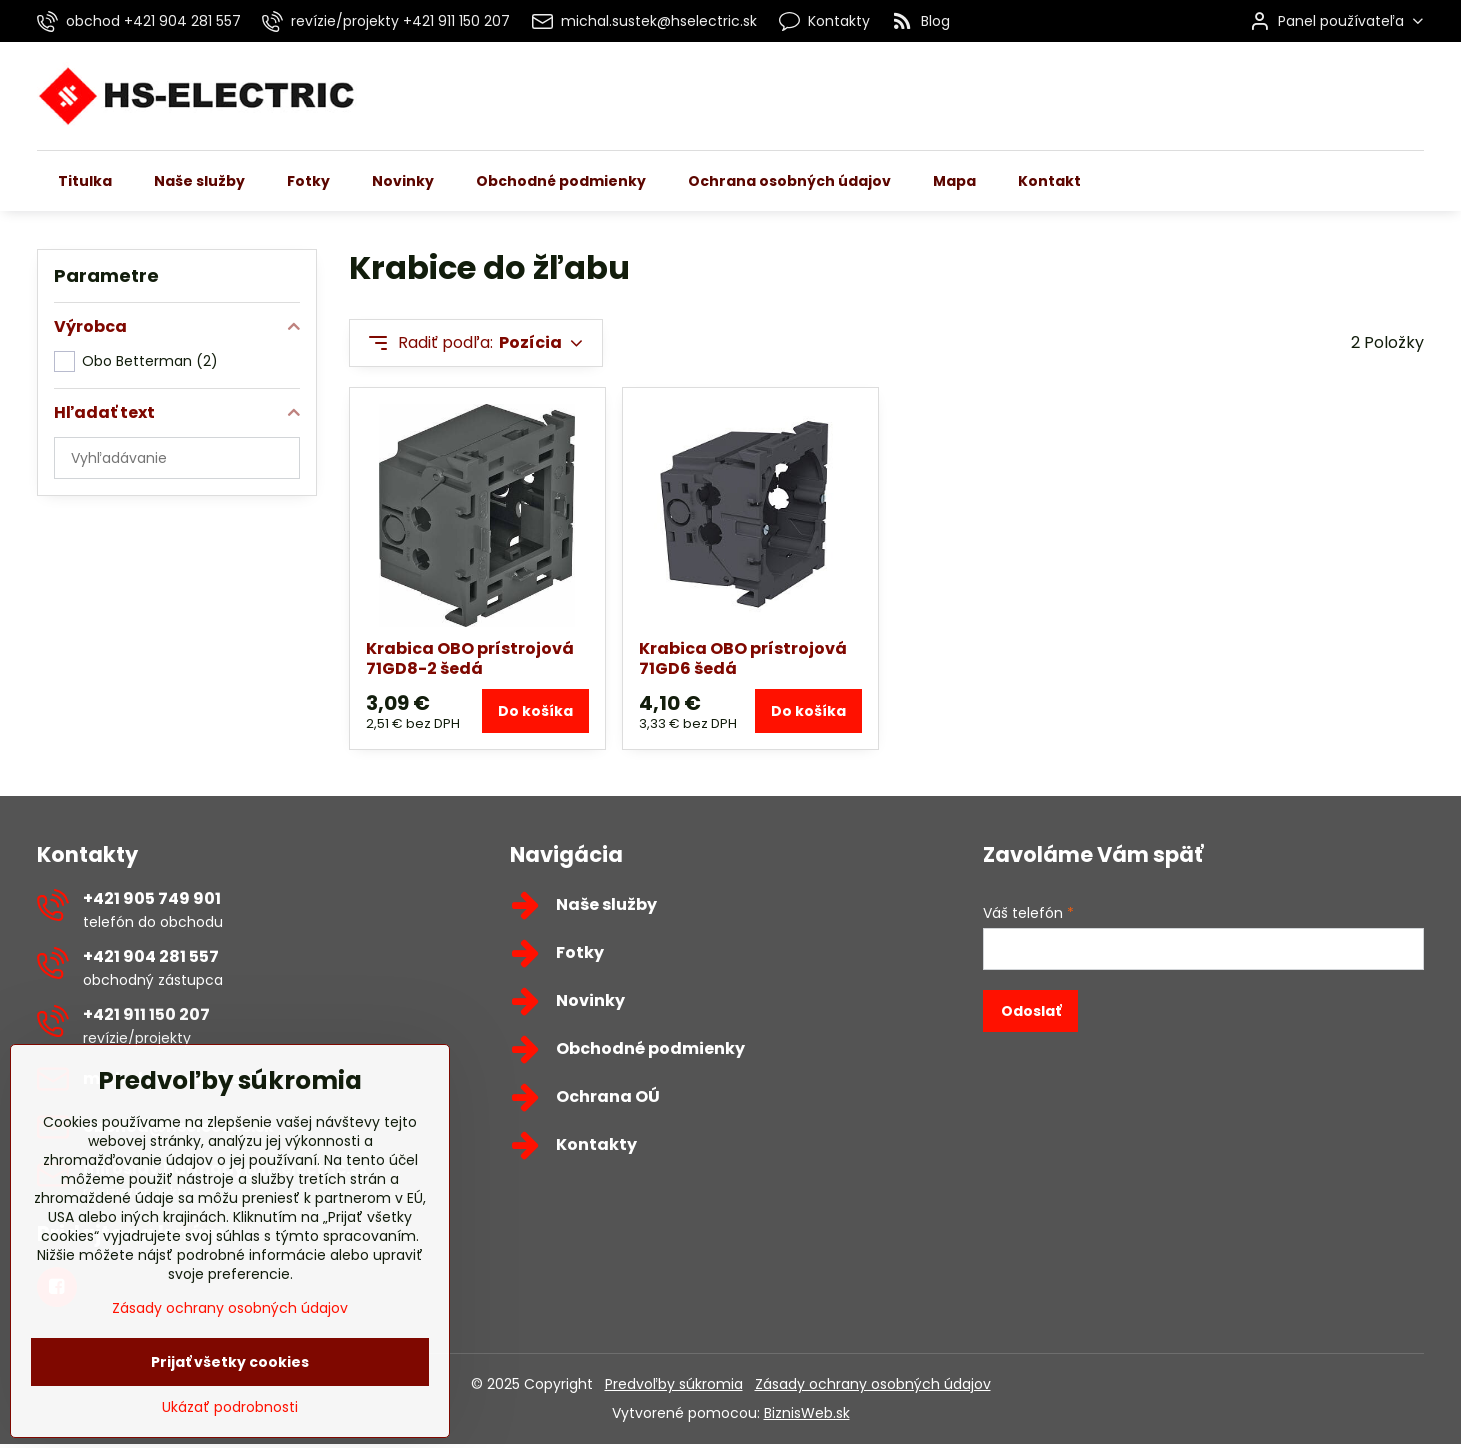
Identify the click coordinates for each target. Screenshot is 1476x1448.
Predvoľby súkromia (674, 1384)
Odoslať (1031, 1011)
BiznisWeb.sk (807, 1413)
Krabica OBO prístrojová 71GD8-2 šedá (470, 658)
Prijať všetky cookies (230, 1408)
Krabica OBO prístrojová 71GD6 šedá (743, 658)
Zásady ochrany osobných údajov (873, 1384)
